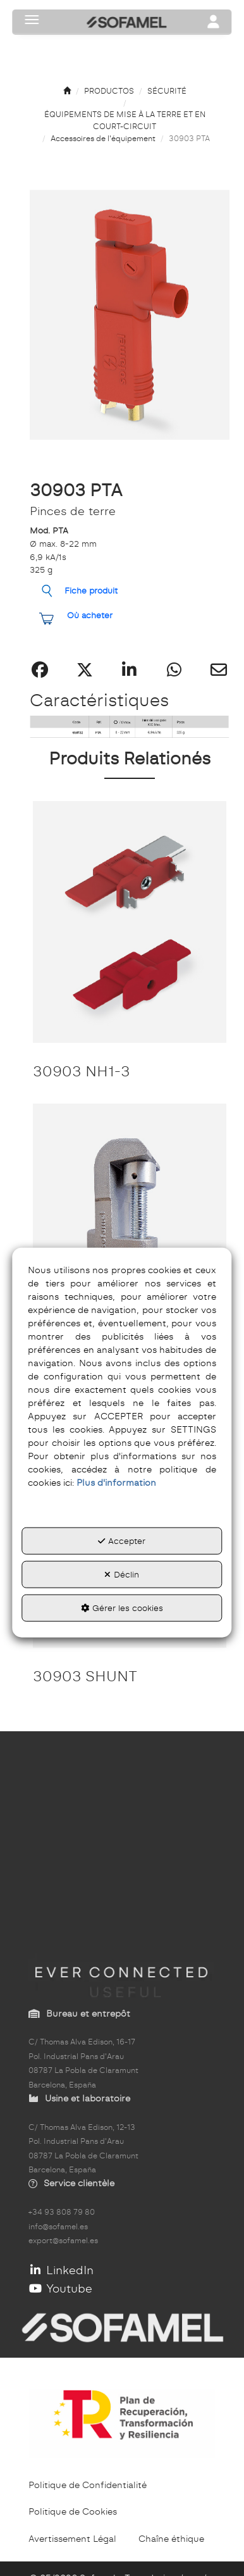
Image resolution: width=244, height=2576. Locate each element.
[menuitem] (87, 2485)
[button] (67, 91)
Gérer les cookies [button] (122, 1608)
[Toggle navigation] (214, 22)
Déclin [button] (121, 1574)
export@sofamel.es (63, 2240)
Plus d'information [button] (116, 1483)
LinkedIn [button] (61, 2270)
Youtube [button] (60, 2288)
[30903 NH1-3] (129, 922)
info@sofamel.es (58, 2226)
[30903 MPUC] (129, 1225)
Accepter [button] (121, 1541)
